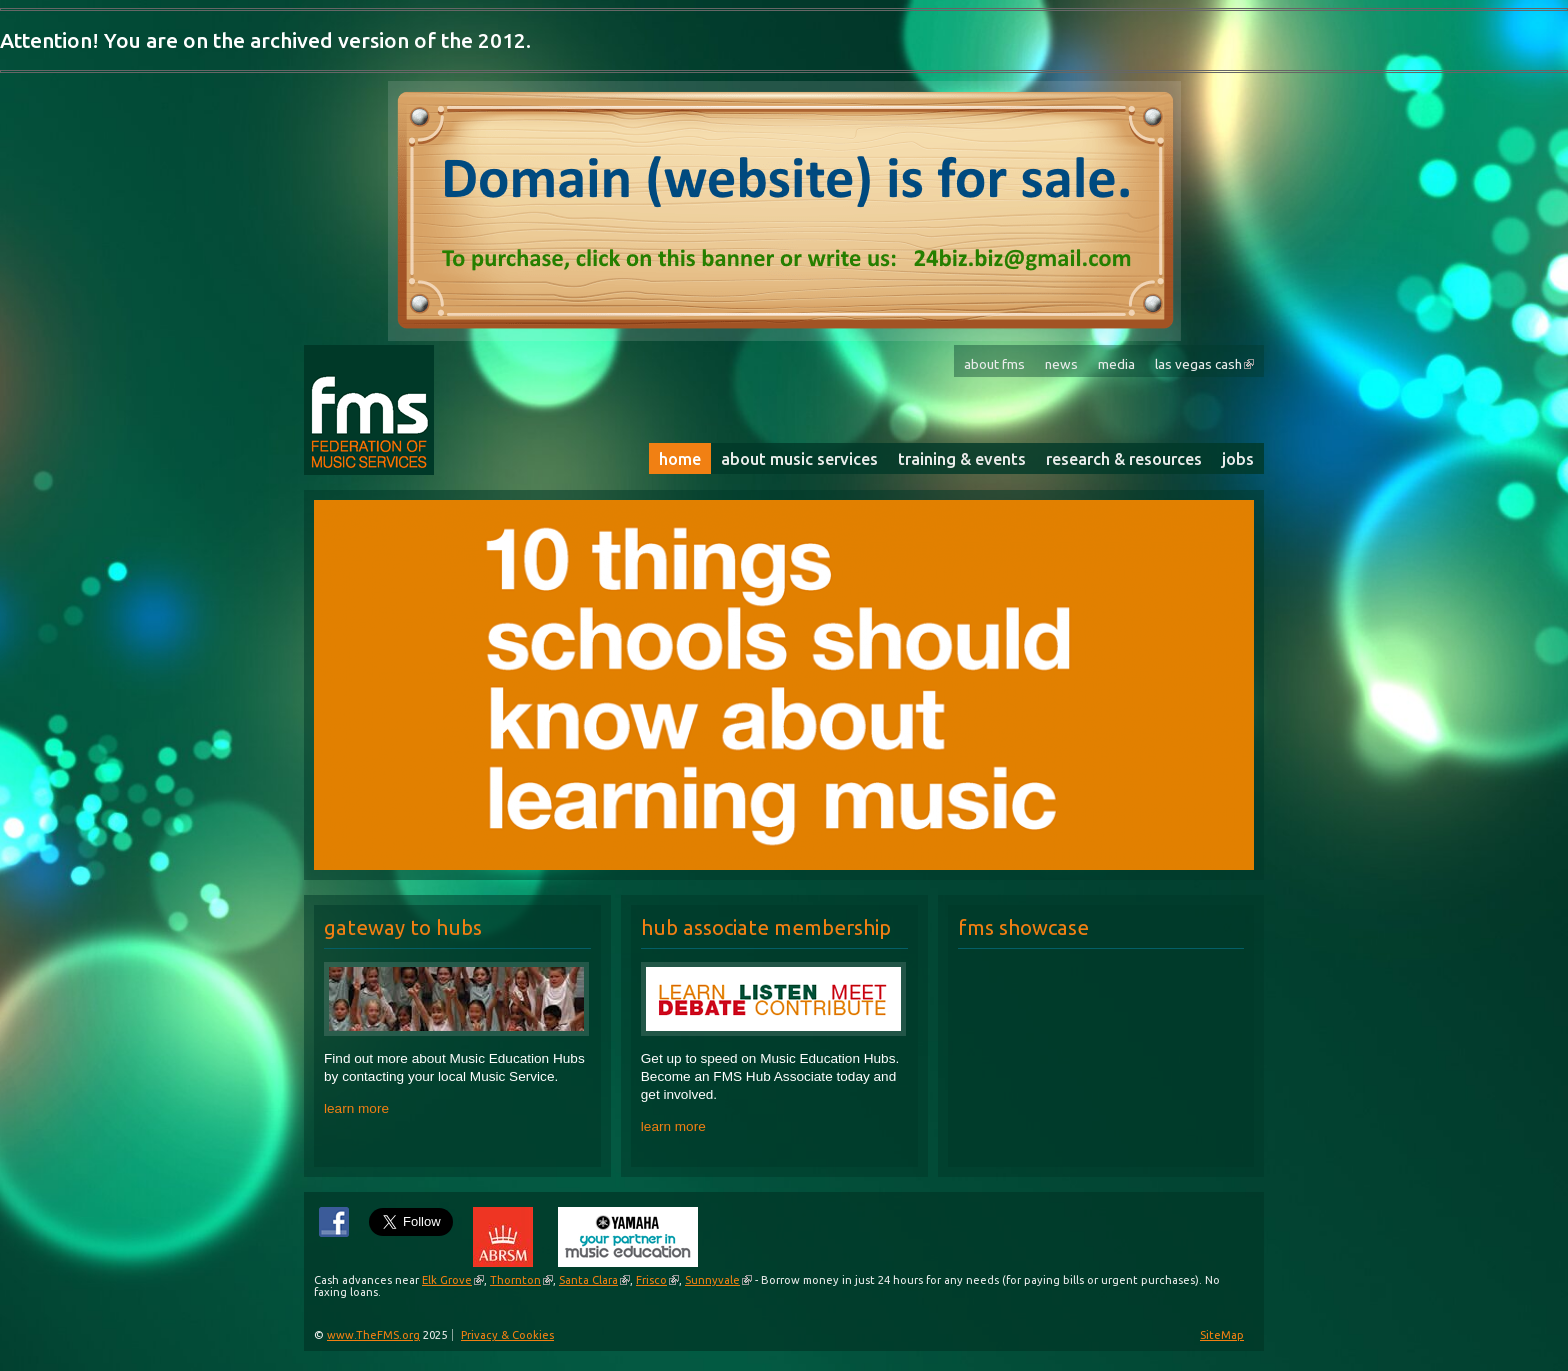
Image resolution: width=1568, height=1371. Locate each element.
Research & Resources (1124, 459)
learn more (356, 1108)
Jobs (1238, 459)
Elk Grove (447, 1280)
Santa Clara (588, 1280)
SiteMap (1222, 1335)
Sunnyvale (712, 1280)
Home (680, 459)
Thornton (515, 1280)
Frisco (651, 1280)
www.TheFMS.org (373, 1335)
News (1061, 364)
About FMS (994, 364)
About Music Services (799, 459)
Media (1116, 364)
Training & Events (962, 459)
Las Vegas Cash (1198, 364)
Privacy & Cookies (507, 1335)
